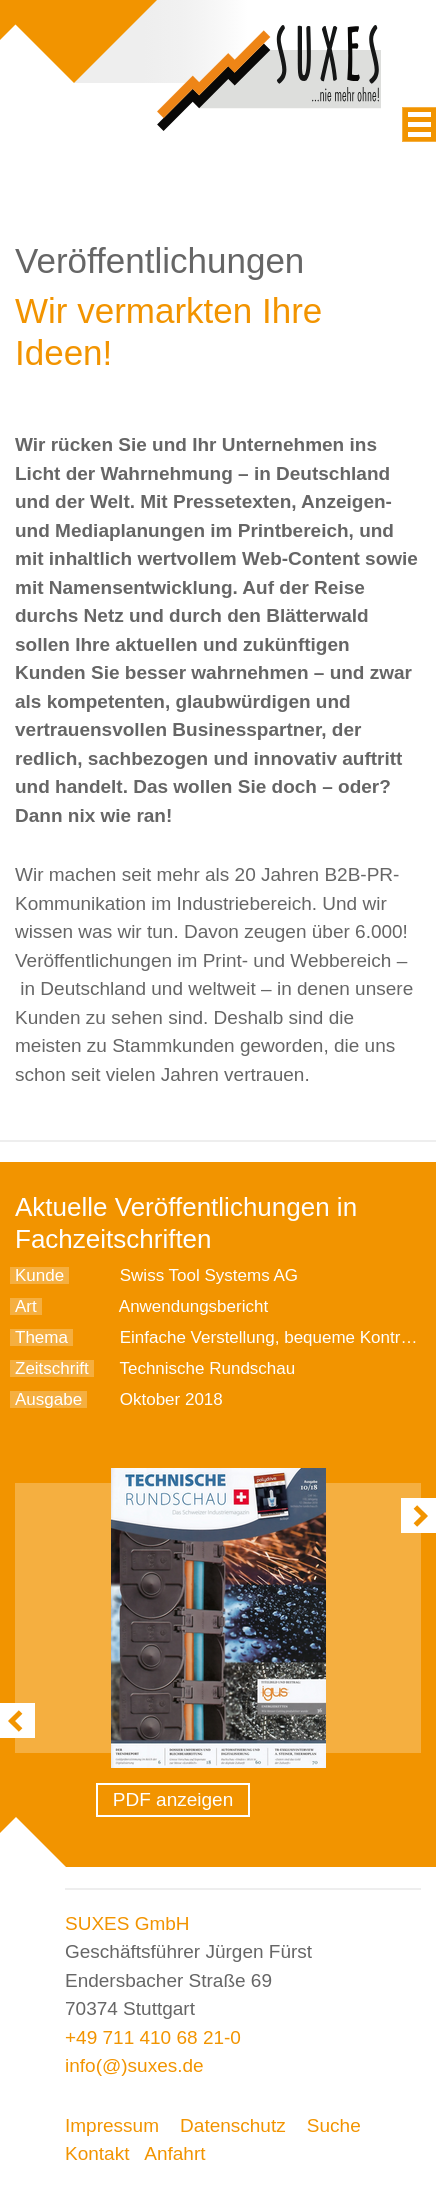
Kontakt (97, 2153)
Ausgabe (48, 1399)
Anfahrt (174, 2153)
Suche (334, 2125)
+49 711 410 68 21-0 (153, 2037)
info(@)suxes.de (134, 2065)
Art (26, 1306)
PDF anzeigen (173, 1799)
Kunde (39, 1275)
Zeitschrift (52, 1368)
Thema (41, 1337)
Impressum (112, 2125)
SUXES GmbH (127, 1923)
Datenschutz (233, 2125)
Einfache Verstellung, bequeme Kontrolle (273, 1337)
